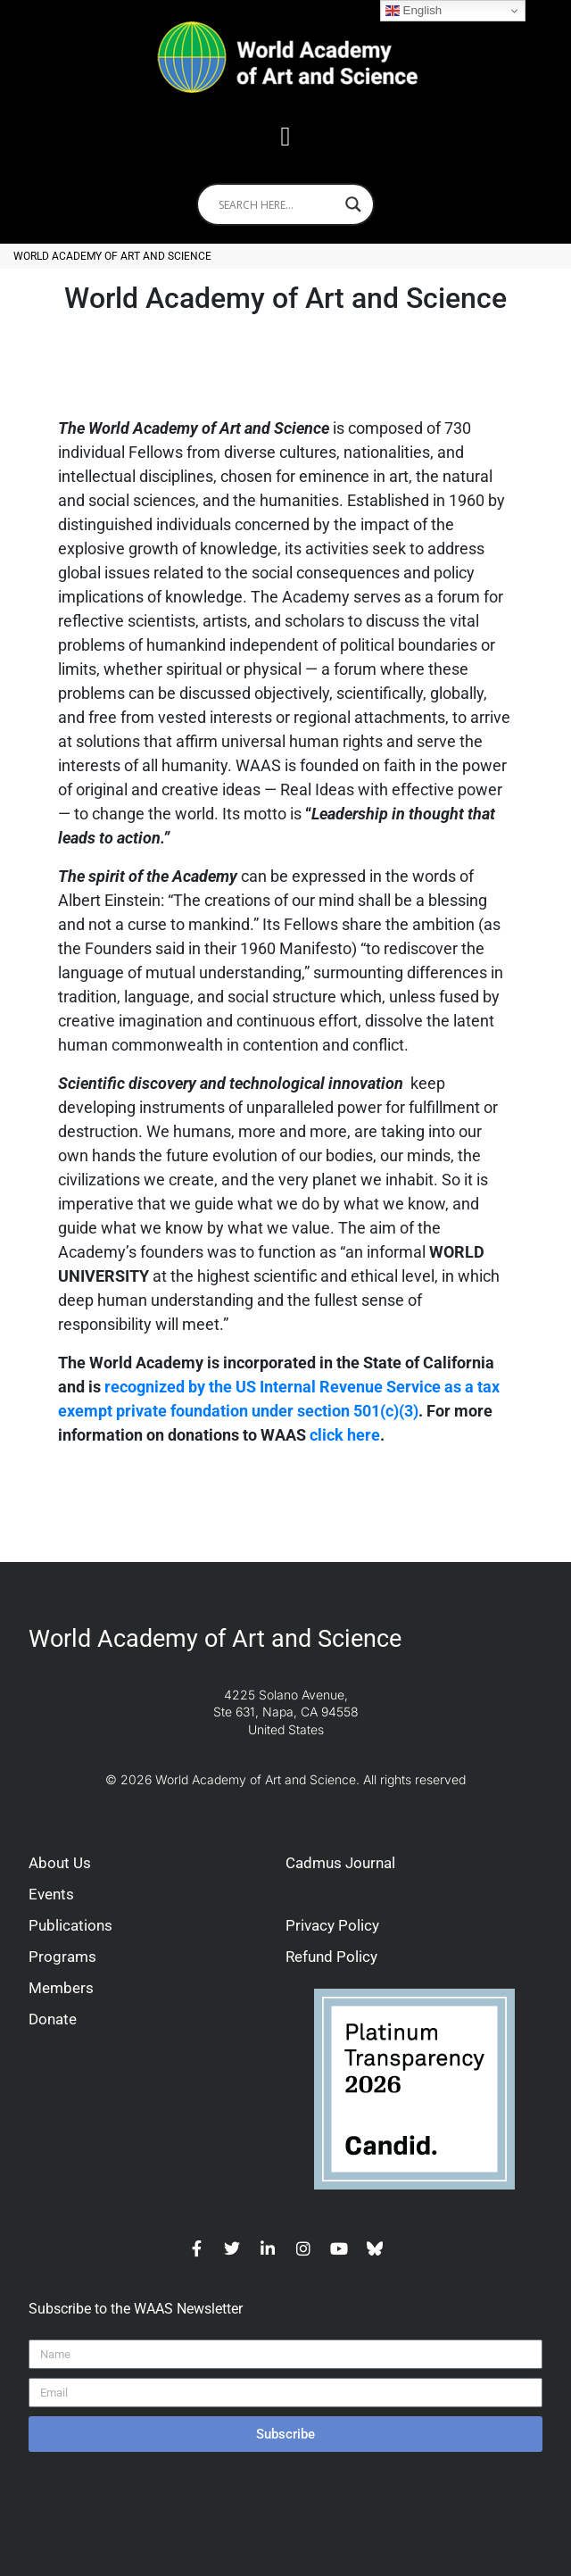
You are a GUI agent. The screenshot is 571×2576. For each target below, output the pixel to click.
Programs (62, 1956)
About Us (60, 1863)
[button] (285, 136)
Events (51, 1894)
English (413, 11)
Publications (70, 1925)
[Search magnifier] (353, 204)
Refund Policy (331, 1956)
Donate (53, 2019)
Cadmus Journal (340, 1863)
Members (61, 1988)
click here (345, 1434)
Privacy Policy (332, 1925)
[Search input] (277, 204)
